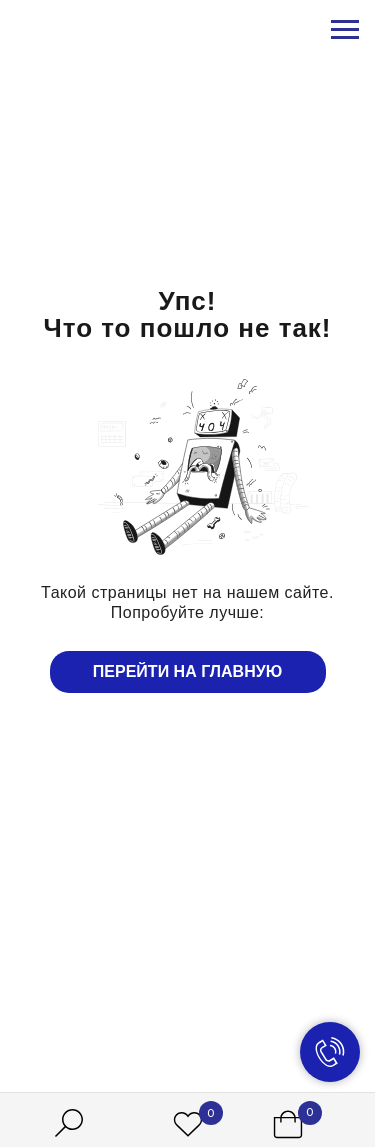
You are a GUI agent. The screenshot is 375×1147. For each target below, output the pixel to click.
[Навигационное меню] (345, 30)
